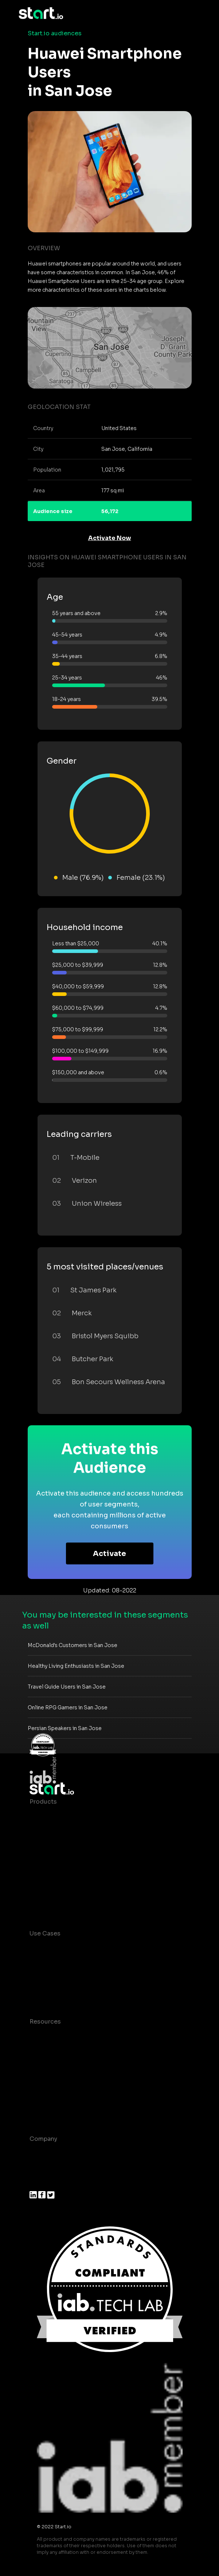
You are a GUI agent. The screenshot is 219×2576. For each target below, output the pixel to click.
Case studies (49, 2036)
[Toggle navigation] (195, 13)
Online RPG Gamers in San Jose (67, 1707)
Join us (40, 2168)
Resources (45, 2021)
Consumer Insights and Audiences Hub (87, 1948)
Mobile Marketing (55, 1977)
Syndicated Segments (62, 1860)
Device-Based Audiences (67, 1831)
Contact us (46, 2094)
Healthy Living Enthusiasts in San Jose (76, 1666)
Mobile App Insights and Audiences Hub (89, 1962)
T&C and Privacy (53, 2080)
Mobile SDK (47, 1889)
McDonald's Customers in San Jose (72, 1645)
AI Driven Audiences (60, 1845)
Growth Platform (54, 1874)
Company (43, 2139)
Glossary (42, 2065)
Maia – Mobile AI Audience (69, 1816)
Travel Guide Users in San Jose (67, 1686)
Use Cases (45, 1933)
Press (38, 2182)
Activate (109, 1553)
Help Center (47, 2109)
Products (43, 1801)
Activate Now (109, 538)
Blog (36, 2051)
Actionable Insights (58, 1903)
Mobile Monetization (60, 1992)
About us (43, 2153)
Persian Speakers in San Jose (65, 1728)
